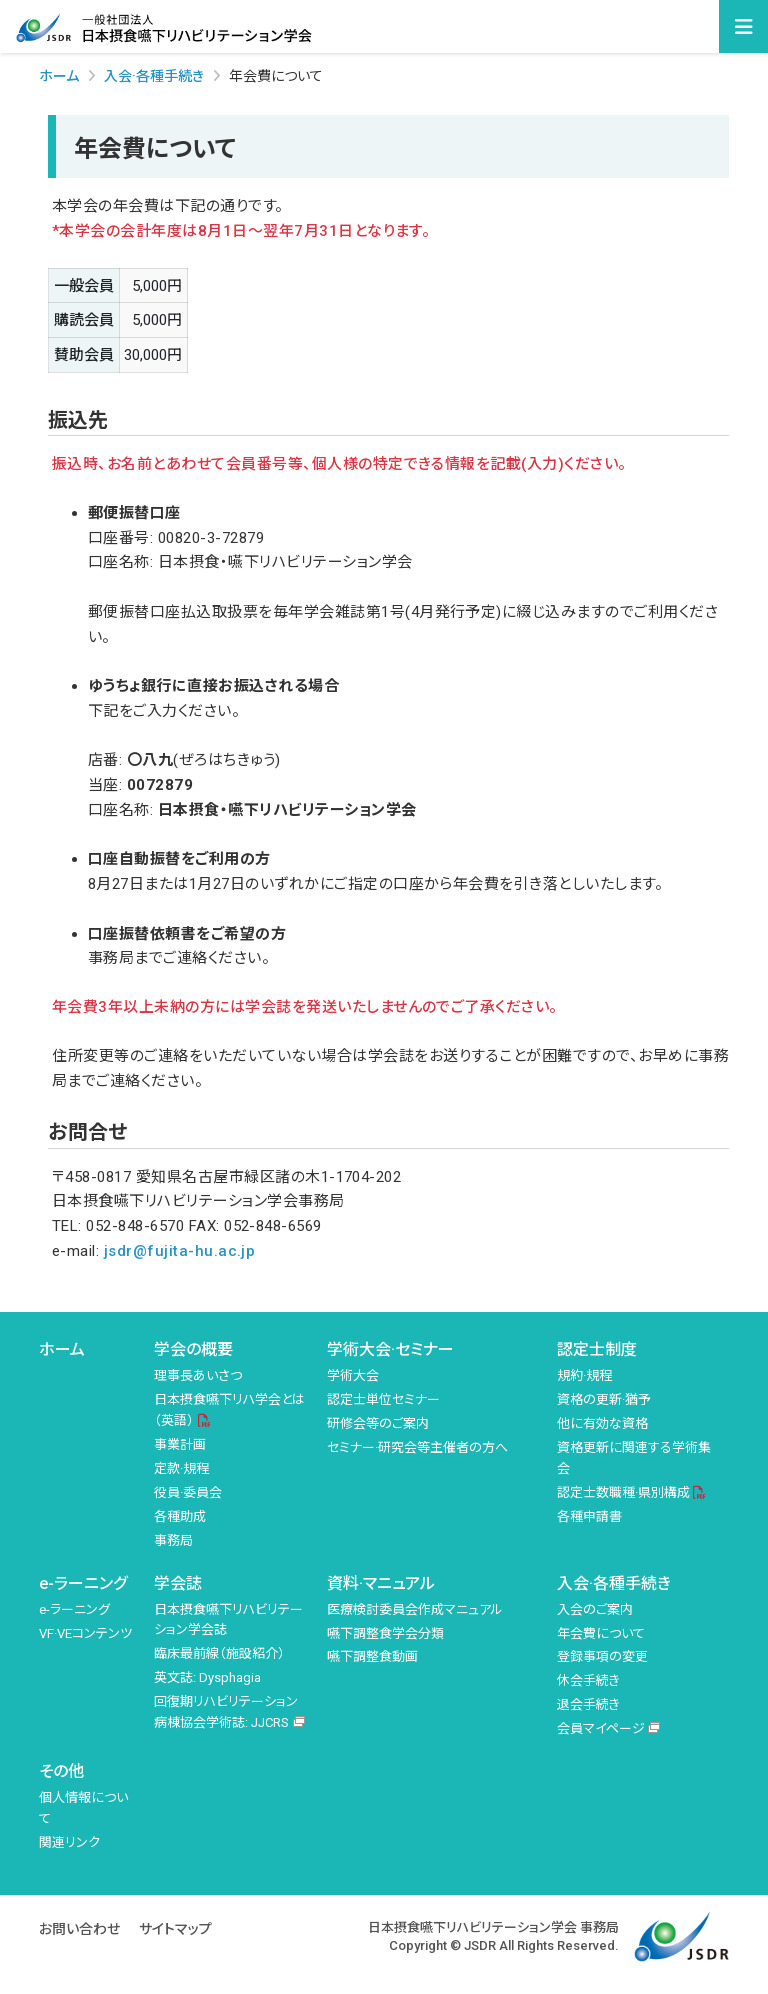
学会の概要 (193, 1349)
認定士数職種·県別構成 (623, 1492)
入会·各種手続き (614, 1583)
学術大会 (353, 1375)
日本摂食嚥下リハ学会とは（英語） (229, 1410)
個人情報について (83, 1808)
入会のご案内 (595, 1609)
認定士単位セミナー (383, 1399)
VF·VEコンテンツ (85, 1633)
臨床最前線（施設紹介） (219, 1653)
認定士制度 (597, 1349)
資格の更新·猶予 (604, 1399)
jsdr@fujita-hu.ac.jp (180, 1251)
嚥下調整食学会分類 (385, 1633)
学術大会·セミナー (390, 1349)
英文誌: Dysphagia (207, 1677)
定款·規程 (181, 1468)
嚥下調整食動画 (372, 1656)
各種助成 (180, 1516)
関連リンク (69, 1842)
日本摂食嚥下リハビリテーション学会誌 (228, 1620)
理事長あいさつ (198, 1375)
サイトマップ (175, 1929)
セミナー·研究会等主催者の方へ (417, 1447)
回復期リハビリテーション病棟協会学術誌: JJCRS (226, 1712)
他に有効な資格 (602, 1423)
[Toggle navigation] (743, 27)
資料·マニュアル (381, 1583)
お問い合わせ (79, 1929)
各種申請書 (589, 1516)
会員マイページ (601, 1728)
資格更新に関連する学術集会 (634, 1458)
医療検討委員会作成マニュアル (415, 1609)
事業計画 (180, 1444)
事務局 (173, 1540)
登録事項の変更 (602, 1656)
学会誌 (178, 1583)
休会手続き (588, 1680)
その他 (61, 1771)
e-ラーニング (83, 1583)
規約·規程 (584, 1375)
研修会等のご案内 (378, 1423)
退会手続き (588, 1704)
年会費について (601, 1633)
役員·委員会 (188, 1492)
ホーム (59, 76)
